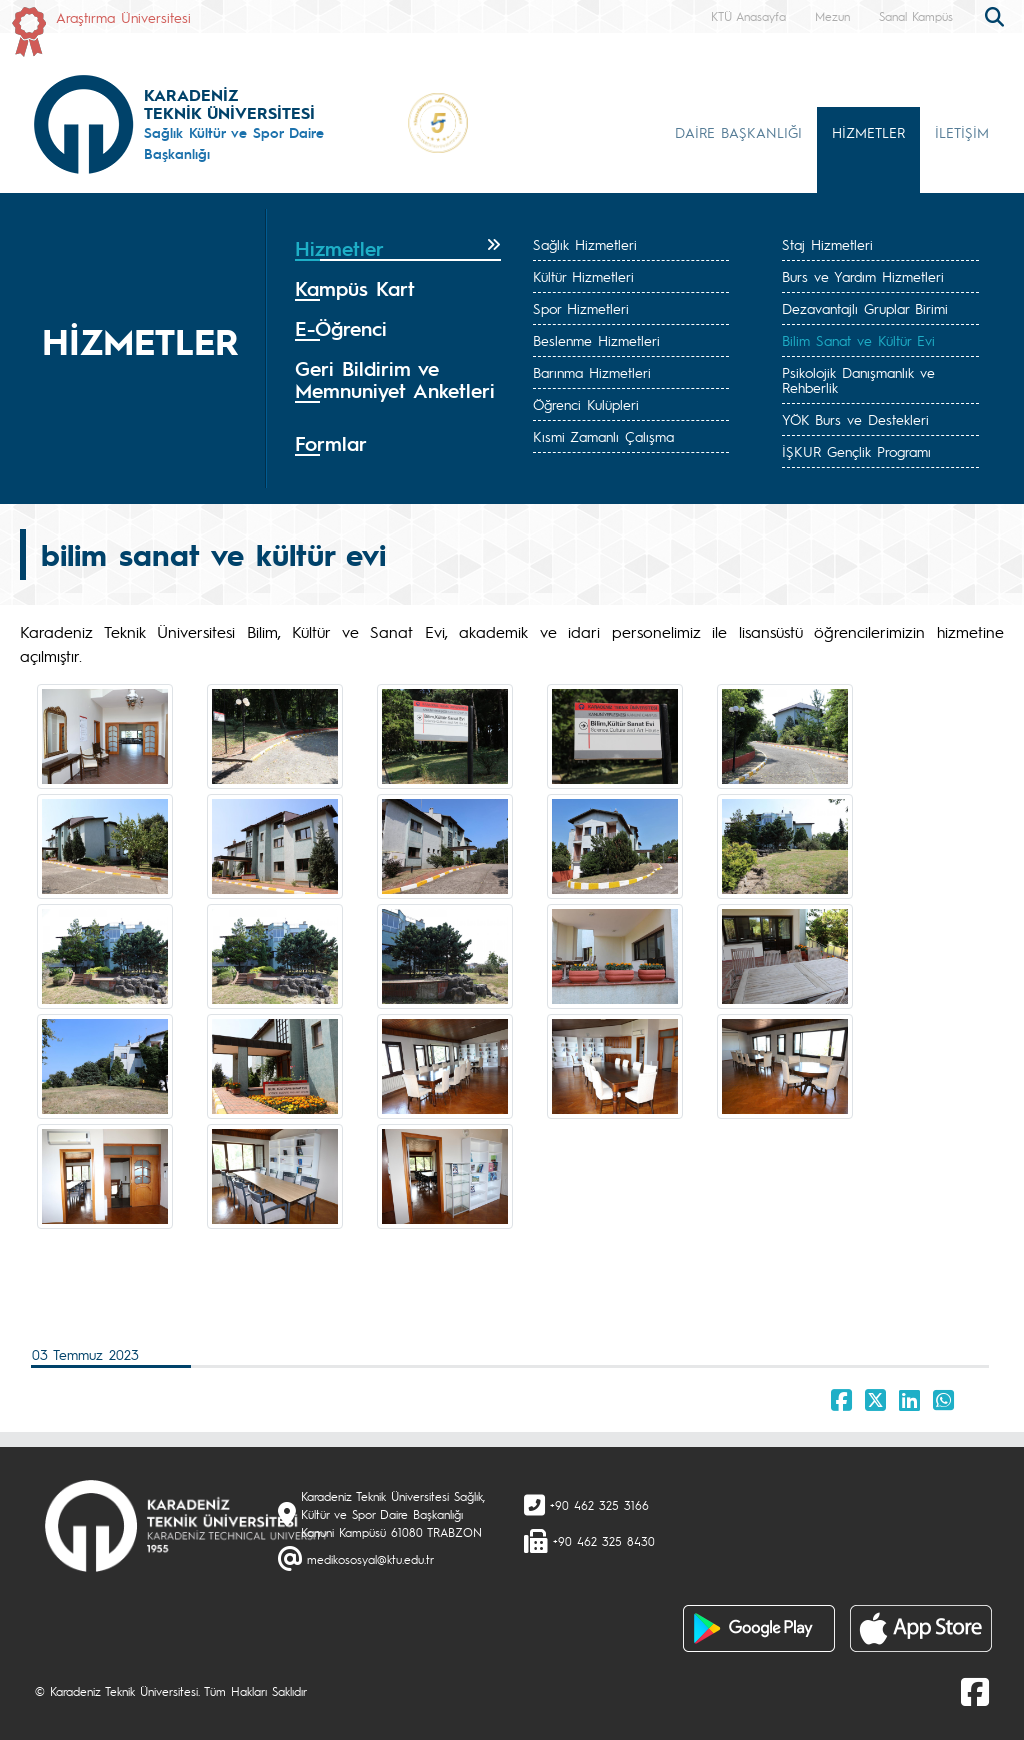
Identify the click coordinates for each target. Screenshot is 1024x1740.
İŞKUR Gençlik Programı (856, 451)
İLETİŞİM (962, 132)
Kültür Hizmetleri (583, 276)
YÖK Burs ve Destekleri (855, 419)
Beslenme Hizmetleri (596, 340)
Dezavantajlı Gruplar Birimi (865, 308)
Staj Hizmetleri (827, 244)
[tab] (398, 249)
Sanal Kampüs (916, 16)
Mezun (832, 16)
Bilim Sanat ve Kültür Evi (858, 340)
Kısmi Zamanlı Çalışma (603, 436)
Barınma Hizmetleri (592, 372)
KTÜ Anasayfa (748, 16)
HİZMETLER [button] (868, 132)
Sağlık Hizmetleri (585, 244)
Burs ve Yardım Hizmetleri (863, 276)
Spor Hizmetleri (581, 308)
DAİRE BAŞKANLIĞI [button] (738, 132)
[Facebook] (975, 1691)
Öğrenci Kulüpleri (586, 404)
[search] (997, 15)
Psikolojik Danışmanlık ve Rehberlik (858, 379)
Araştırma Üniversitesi (123, 17)
